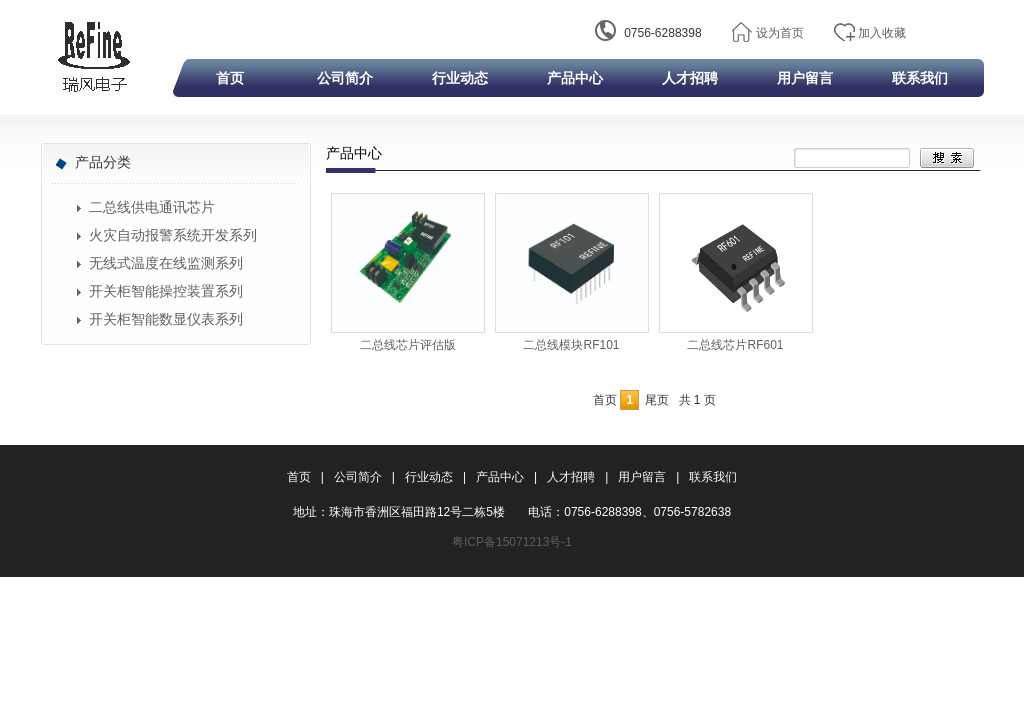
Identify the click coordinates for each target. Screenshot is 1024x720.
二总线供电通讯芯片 (152, 207)
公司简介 (345, 78)
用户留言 (805, 78)
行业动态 (460, 78)
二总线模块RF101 (571, 345)
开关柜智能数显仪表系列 (166, 319)
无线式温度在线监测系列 (166, 263)
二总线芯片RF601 (735, 345)
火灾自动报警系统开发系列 (173, 235)
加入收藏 (882, 33)
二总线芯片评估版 (408, 345)
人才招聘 (690, 78)
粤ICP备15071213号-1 (512, 542)
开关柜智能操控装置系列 (166, 291)
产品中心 (575, 78)
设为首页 (780, 33)
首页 (230, 78)
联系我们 (920, 78)
